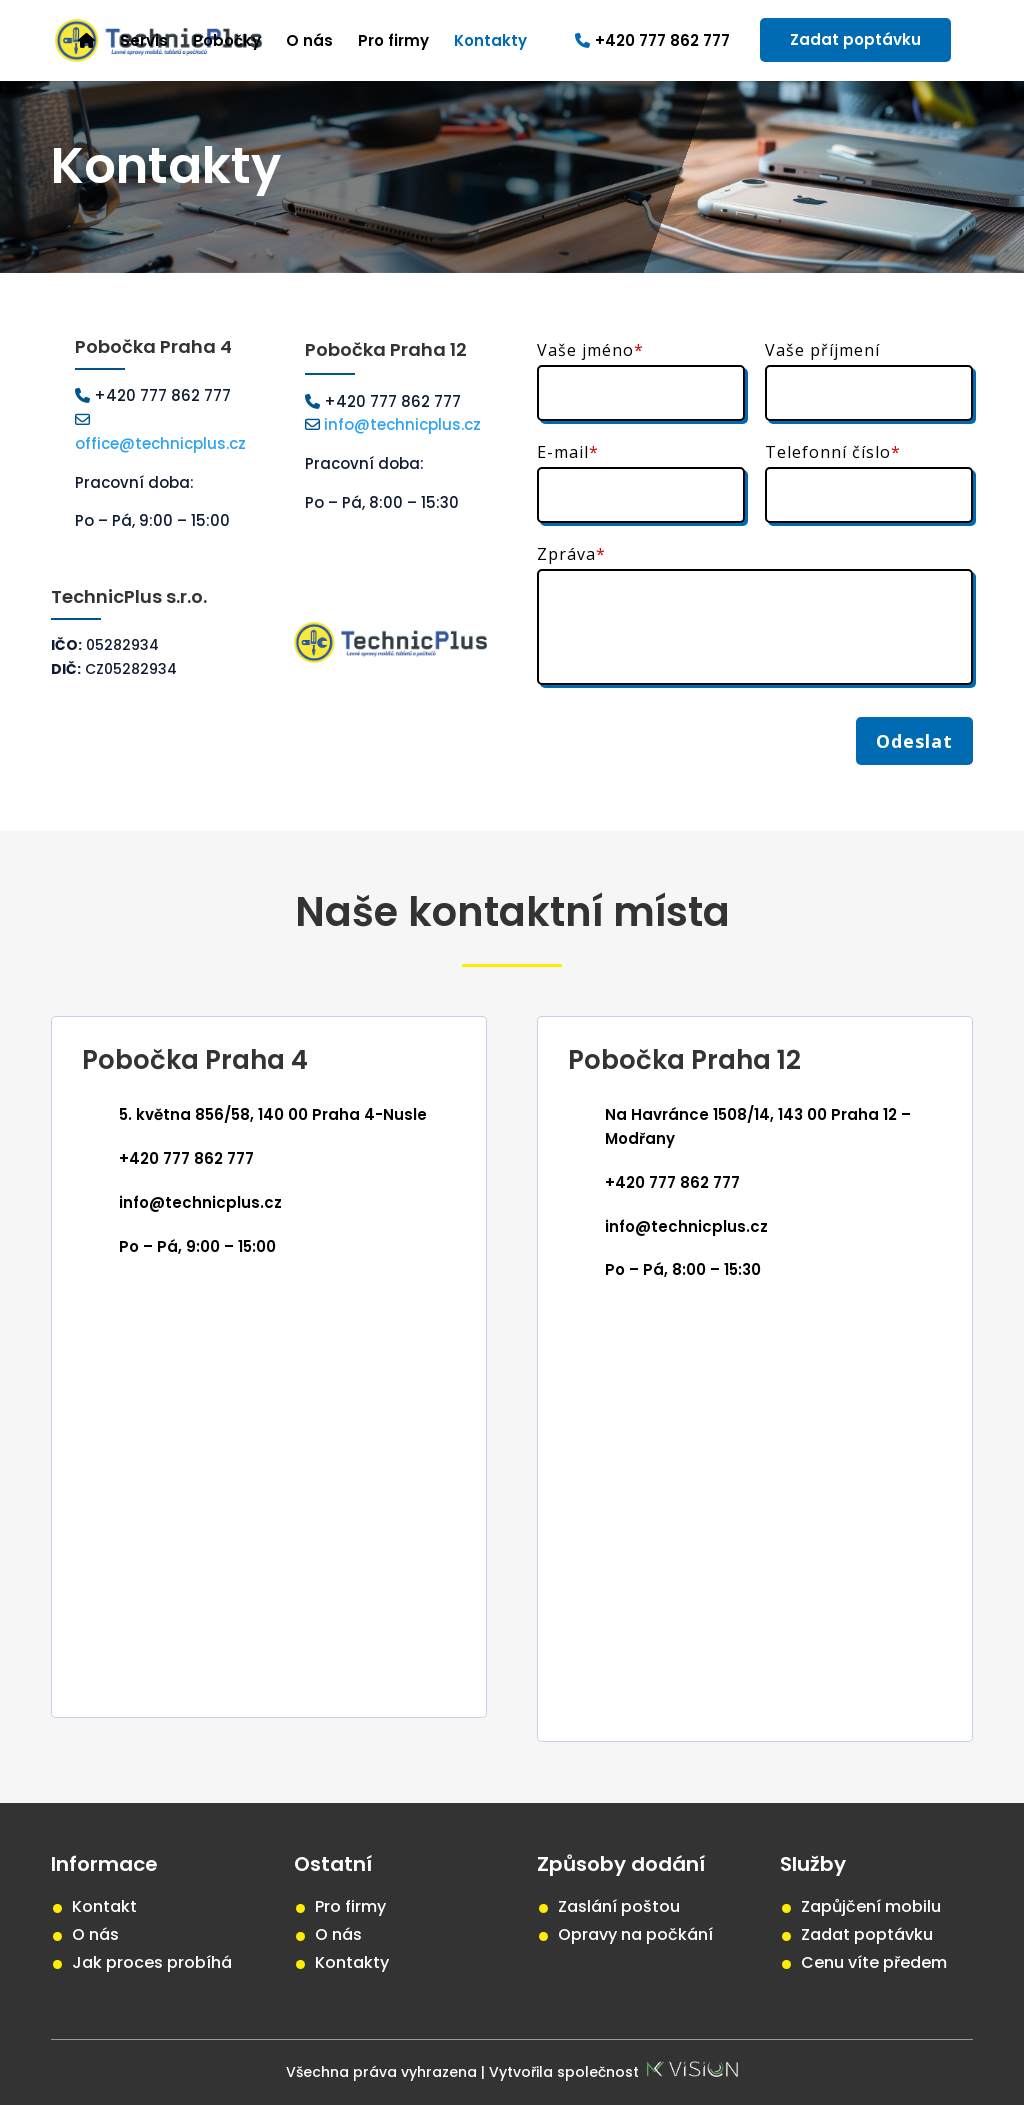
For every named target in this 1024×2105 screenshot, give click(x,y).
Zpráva (571, 554)
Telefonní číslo (833, 452)
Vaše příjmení (822, 350)
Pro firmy (393, 42)
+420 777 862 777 (652, 42)
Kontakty (490, 42)
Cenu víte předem (874, 1962)
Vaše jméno (590, 350)
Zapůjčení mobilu (871, 1906)
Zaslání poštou (619, 1906)
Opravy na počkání (635, 1934)
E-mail (568, 452)
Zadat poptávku (855, 39)
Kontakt (104, 1906)
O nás (309, 42)
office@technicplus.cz (160, 443)
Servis (144, 42)
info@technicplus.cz (400, 424)
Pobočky (227, 42)
